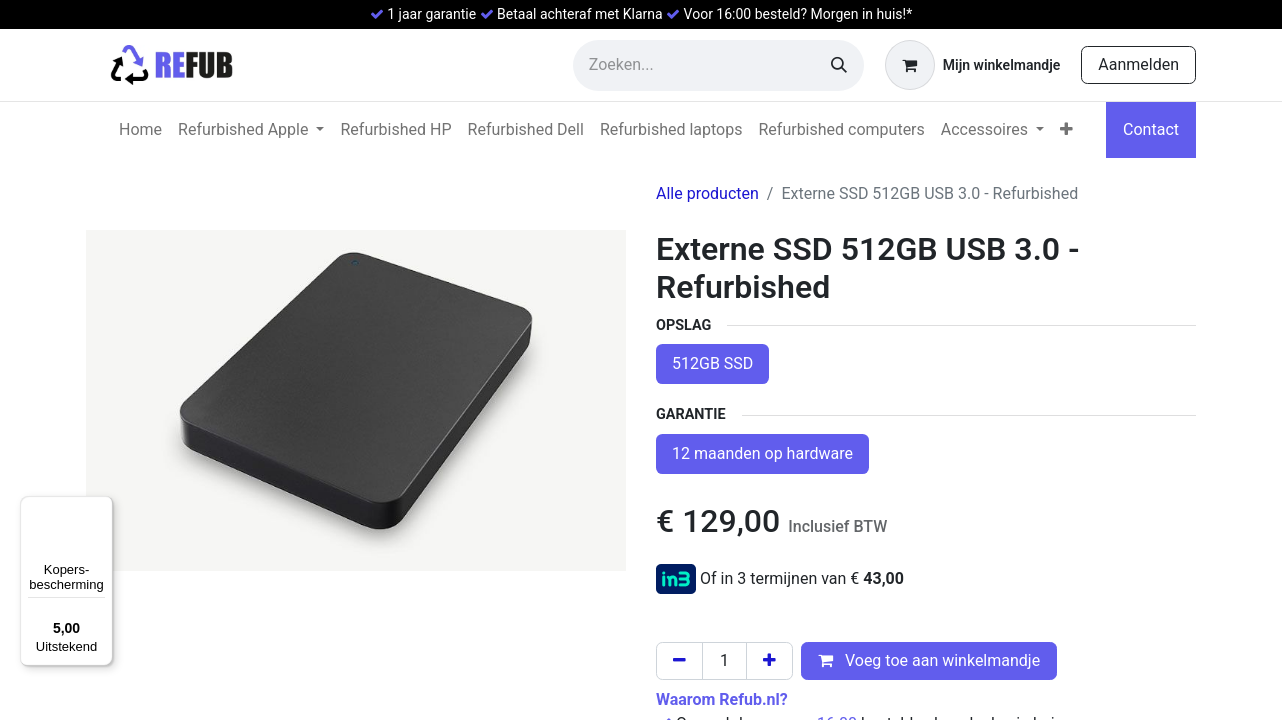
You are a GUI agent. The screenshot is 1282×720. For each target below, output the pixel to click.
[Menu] (101, 508)
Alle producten (707, 193)
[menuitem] (140, 130)
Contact (1151, 129)
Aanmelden (1138, 64)
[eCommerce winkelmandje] (972, 65)
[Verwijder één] (679, 661)
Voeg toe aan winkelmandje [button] (929, 660)
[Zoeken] (839, 65)
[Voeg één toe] (769, 661)
